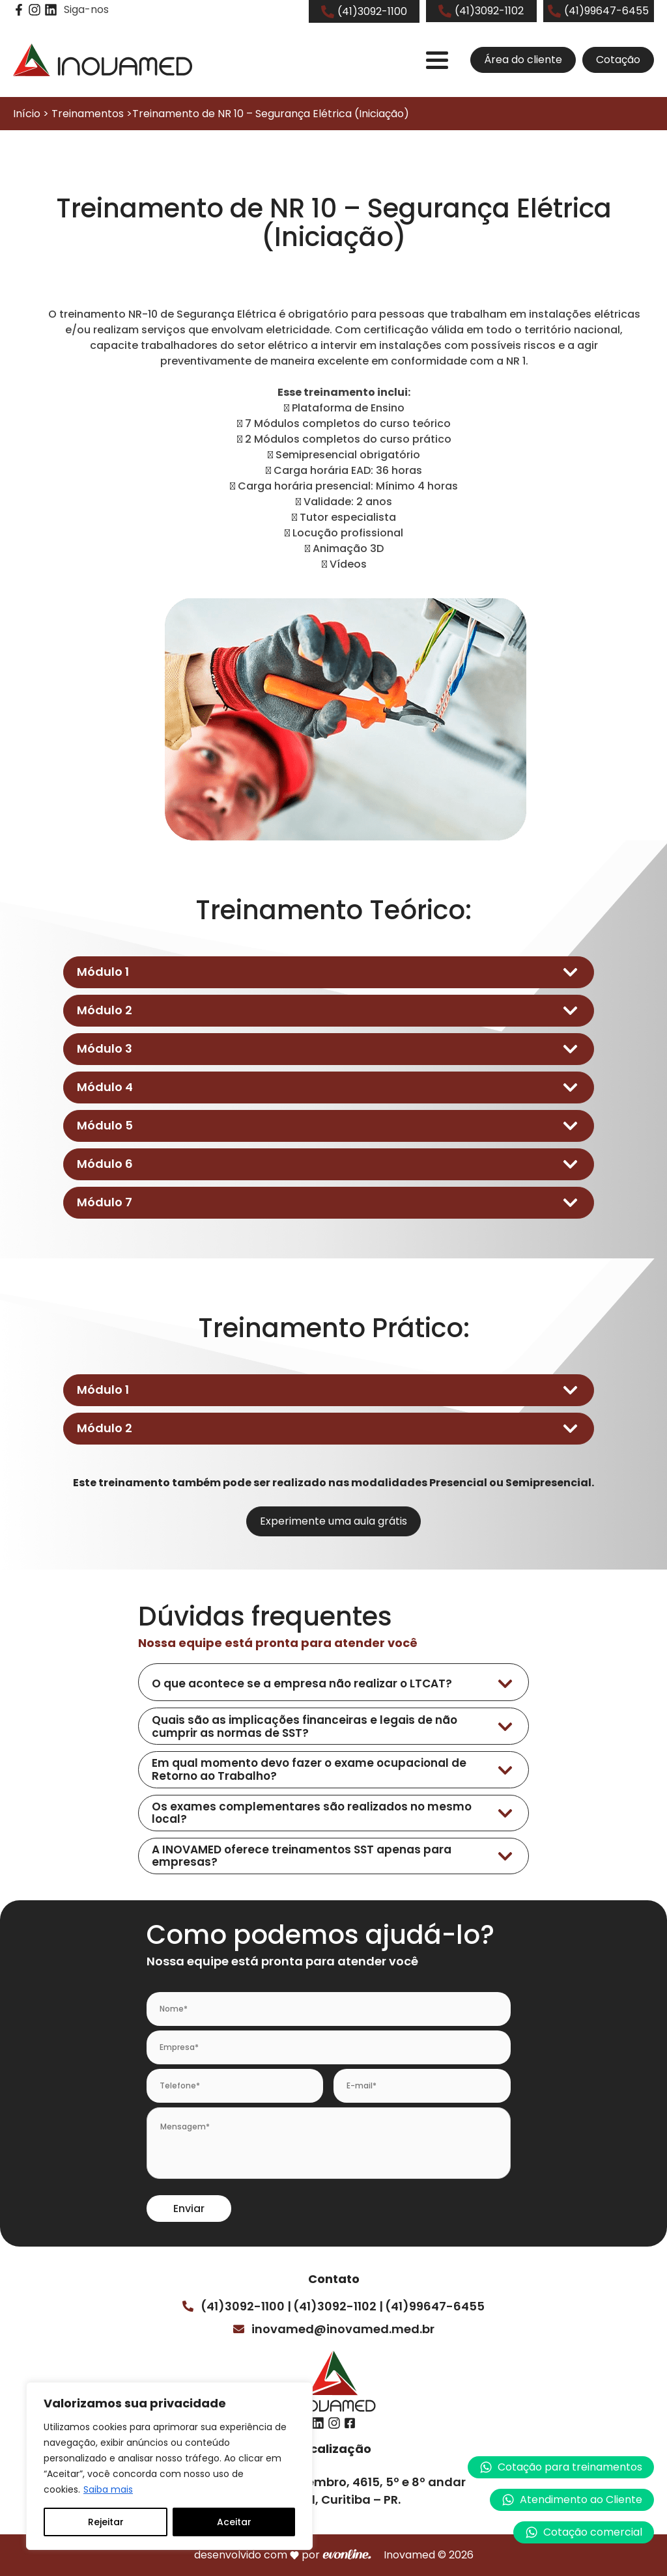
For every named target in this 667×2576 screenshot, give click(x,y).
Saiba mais (108, 2489)
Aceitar (234, 2521)
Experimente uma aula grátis (333, 1521)
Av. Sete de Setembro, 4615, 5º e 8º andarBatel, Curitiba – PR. (342, 2491)
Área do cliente (523, 59)
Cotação (618, 59)
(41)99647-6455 (435, 2306)
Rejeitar (106, 2521)
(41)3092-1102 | (338, 2306)
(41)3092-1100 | (246, 2306)
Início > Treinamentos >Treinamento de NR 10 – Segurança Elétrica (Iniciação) (211, 113)
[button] (572, 2500)
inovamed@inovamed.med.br (342, 2329)
